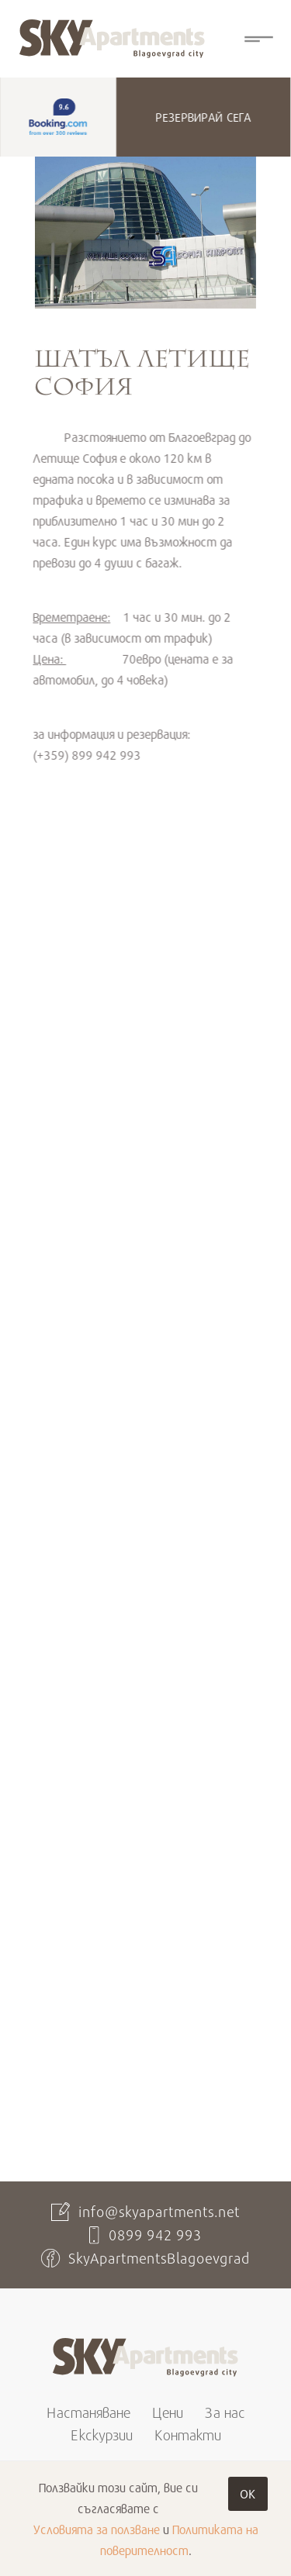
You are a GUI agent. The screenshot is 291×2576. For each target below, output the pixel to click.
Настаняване (88, 2412)
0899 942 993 (155, 2234)
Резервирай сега (203, 117)
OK (248, 2493)
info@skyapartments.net (159, 2211)
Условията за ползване (96, 2529)
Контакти (187, 2434)
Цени (167, 2412)
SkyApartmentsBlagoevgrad (159, 2258)
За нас (225, 2412)
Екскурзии (102, 2434)
